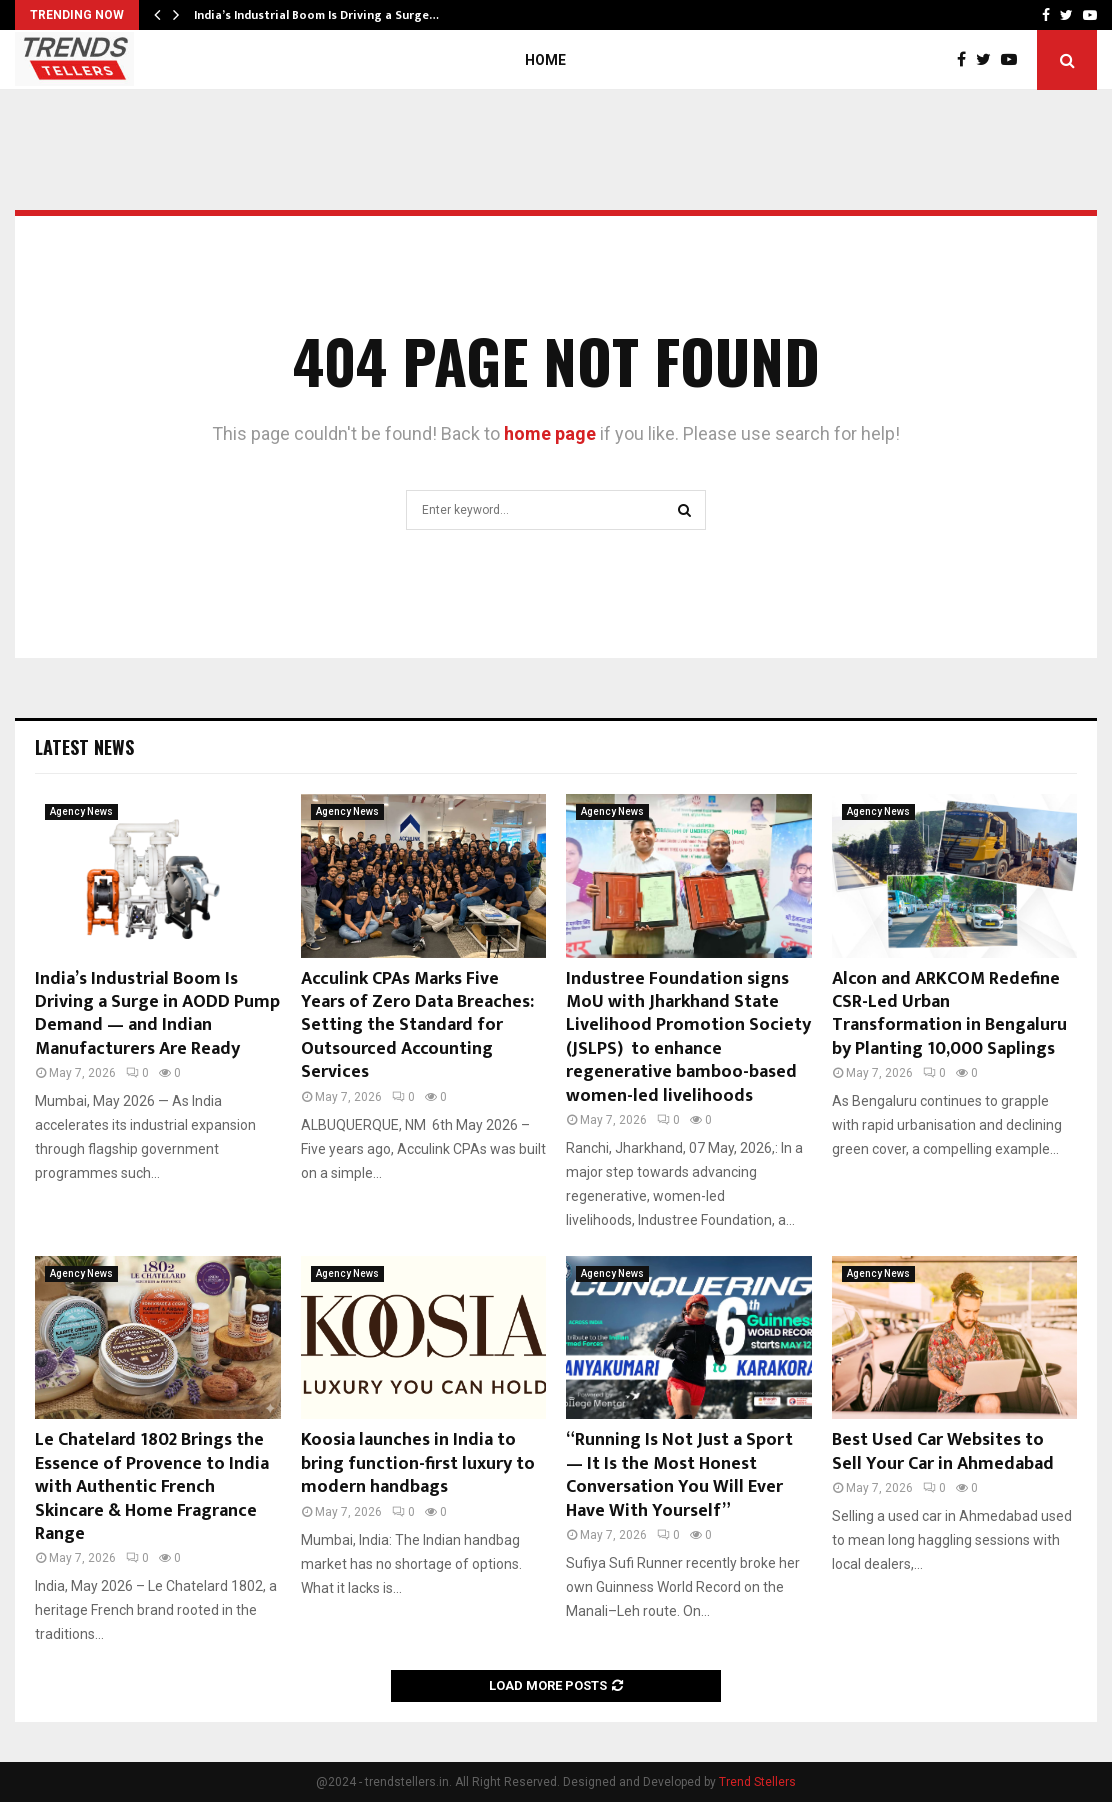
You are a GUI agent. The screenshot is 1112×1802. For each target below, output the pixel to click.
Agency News (81, 811)
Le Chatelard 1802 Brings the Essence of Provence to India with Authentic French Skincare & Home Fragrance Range (152, 1487)
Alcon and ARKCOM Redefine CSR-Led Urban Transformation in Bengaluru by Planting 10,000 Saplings (949, 1014)
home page (550, 433)
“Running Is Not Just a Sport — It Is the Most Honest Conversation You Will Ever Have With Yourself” (679, 1475)
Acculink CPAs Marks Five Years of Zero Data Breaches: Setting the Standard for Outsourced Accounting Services (417, 1026)
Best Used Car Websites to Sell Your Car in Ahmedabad (943, 1451)
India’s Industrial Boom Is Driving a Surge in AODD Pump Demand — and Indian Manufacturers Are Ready (157, 1014)
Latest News (84, 747)
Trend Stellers (757, 1782)
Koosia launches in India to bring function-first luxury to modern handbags (418, 1463)
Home (545, 60)
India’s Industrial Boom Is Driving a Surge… (316, 15)
